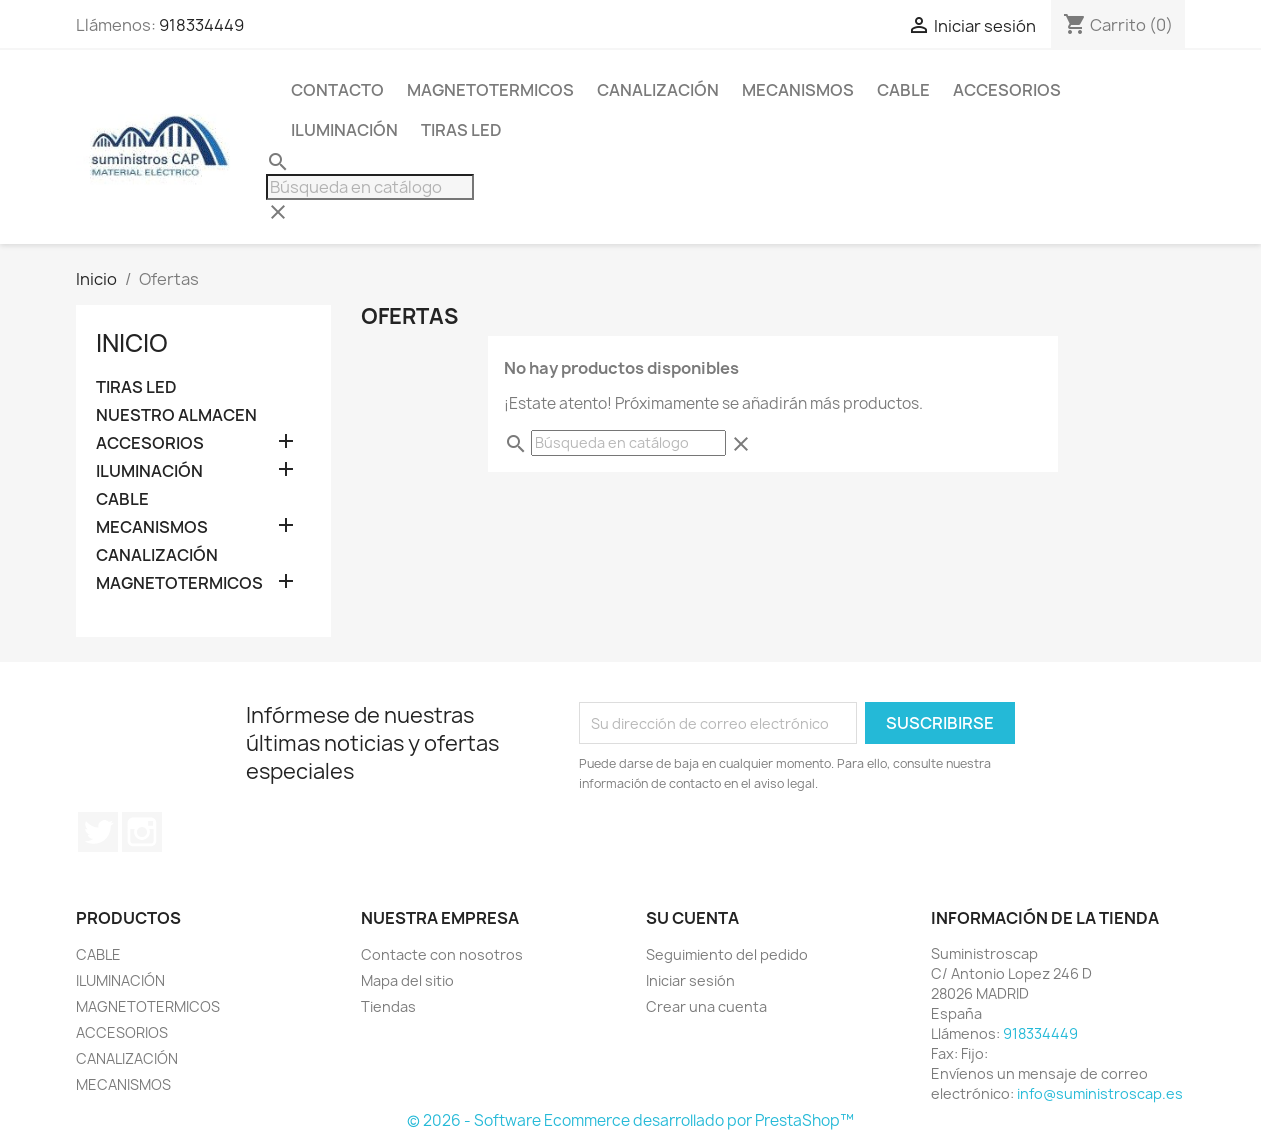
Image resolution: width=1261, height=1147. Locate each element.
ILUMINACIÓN (344, 130)
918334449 (201, 25)
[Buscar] (370, 187)
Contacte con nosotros (442, 954)
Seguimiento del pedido (727, 954)
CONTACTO (337, 90)
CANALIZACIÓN (658, 90)
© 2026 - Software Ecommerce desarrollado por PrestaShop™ (630, 1120)
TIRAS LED (461, 130)
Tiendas (388, 1006)
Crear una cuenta (706, 1006)
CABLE (903, 90)
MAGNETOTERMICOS (490, 90)
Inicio (132, 343)
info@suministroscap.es (1100, 1093)
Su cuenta (692, 918)
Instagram (142, 832)
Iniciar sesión (690, 980)
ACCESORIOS (1007, 90)
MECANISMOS (798, 90)
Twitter (98, 832)
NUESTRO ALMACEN (176, 415)
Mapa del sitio (407, 980)
